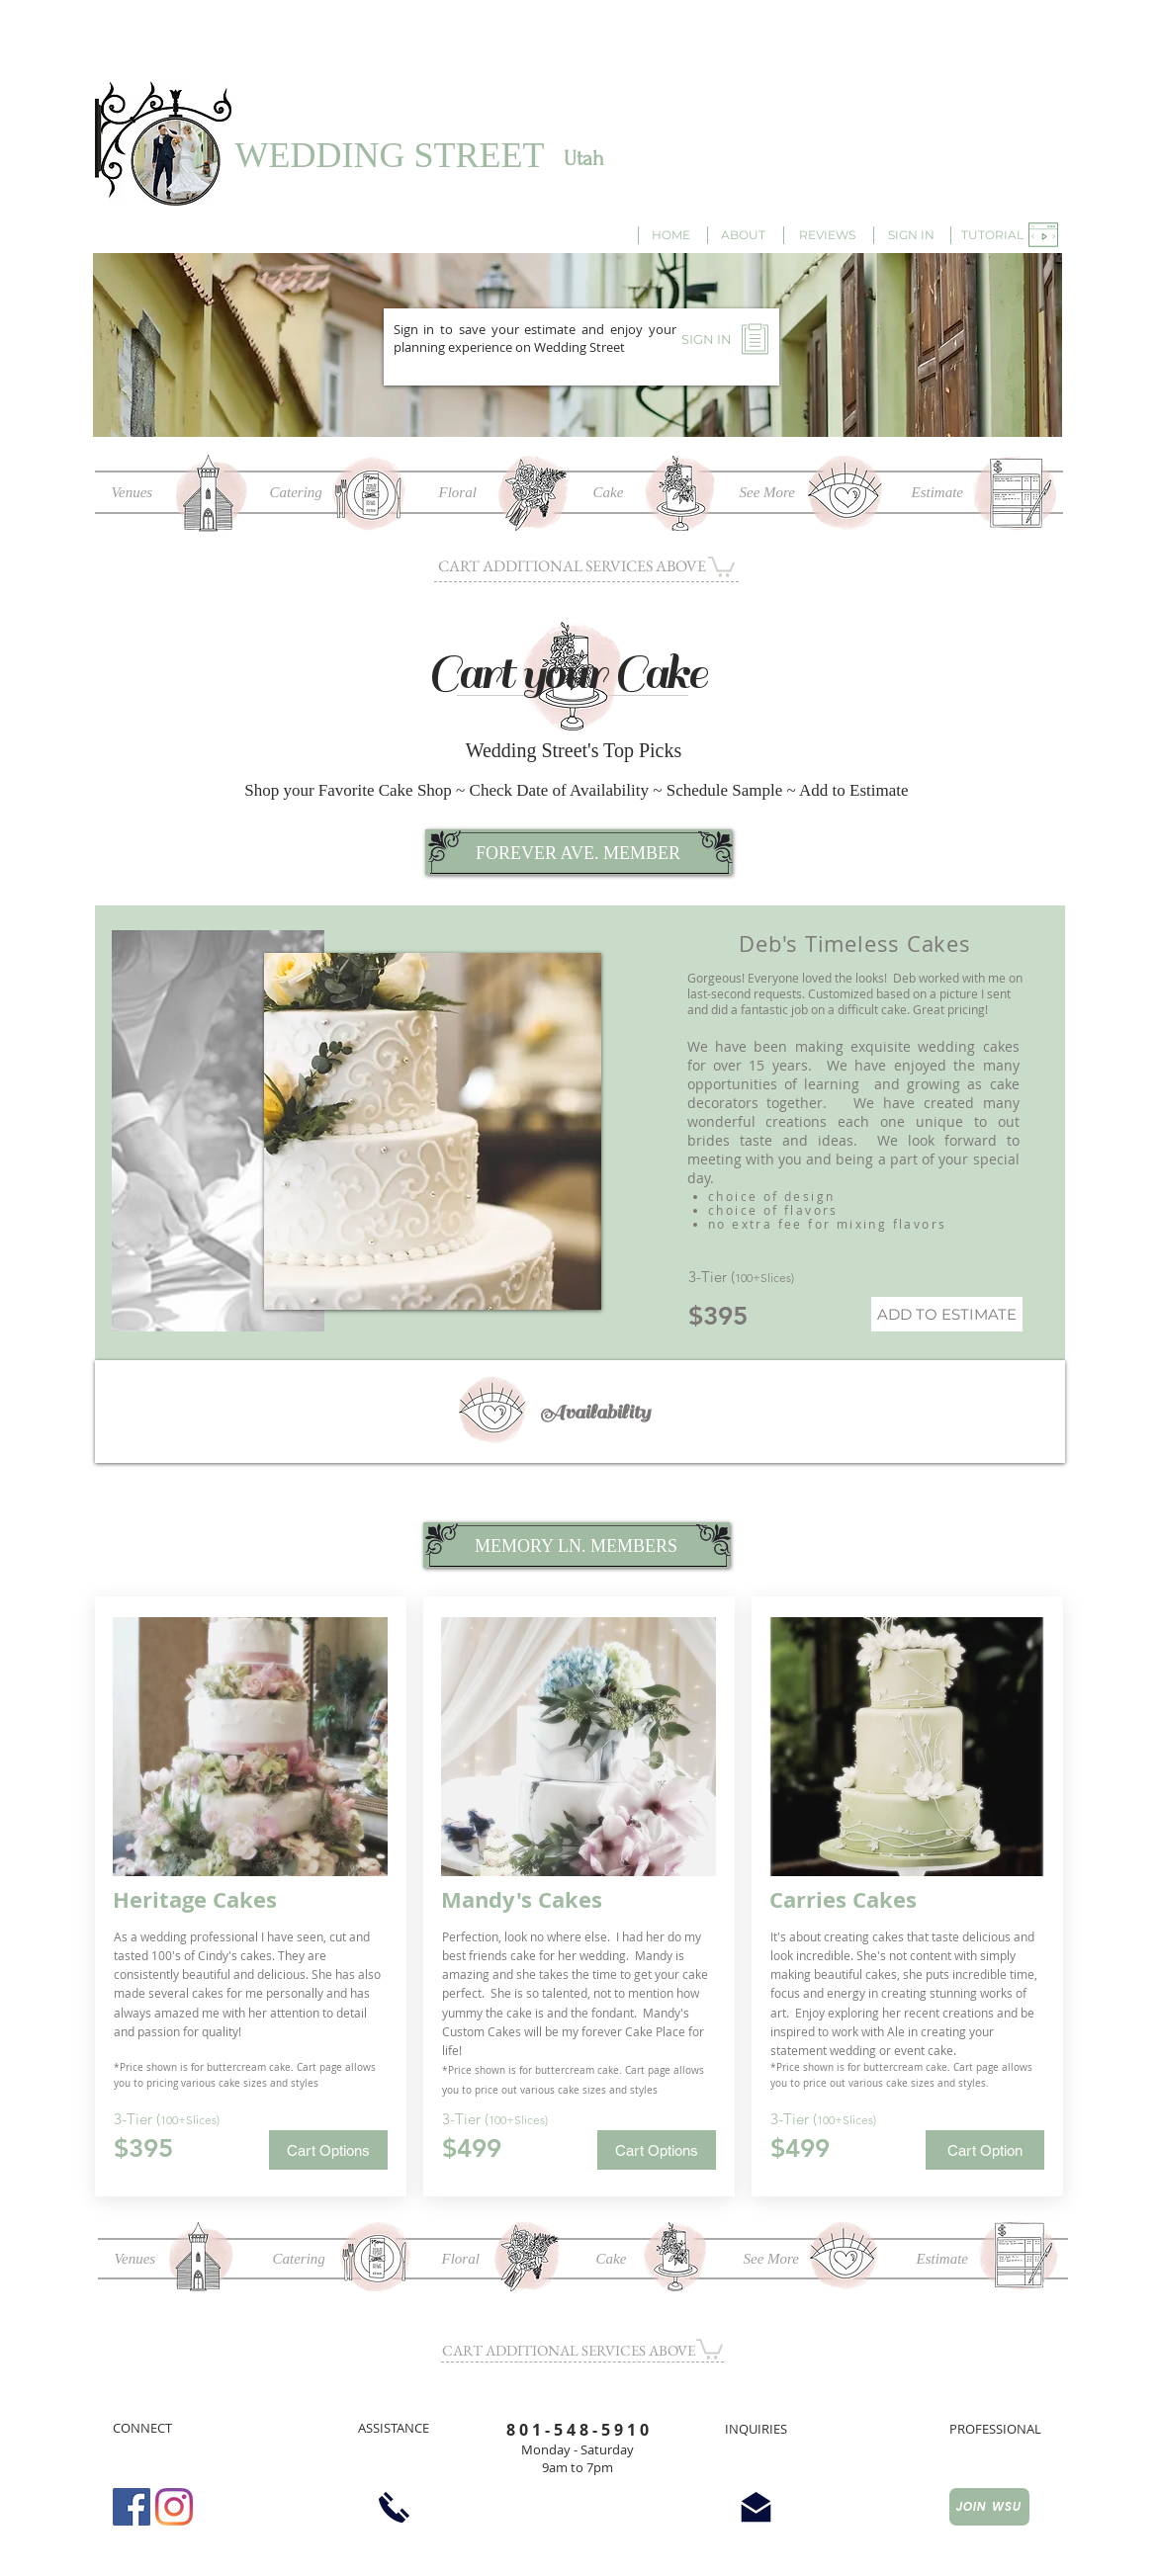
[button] (992, 235)
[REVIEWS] (827, 235)
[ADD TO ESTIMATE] (947, 1314)
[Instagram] (174, 2507)
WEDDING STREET (390, 155)
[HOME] (671, 235)
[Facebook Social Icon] (131, 2507)
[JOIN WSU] (989, 2507)
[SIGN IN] (911, 235)
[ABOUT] (743, 235)
